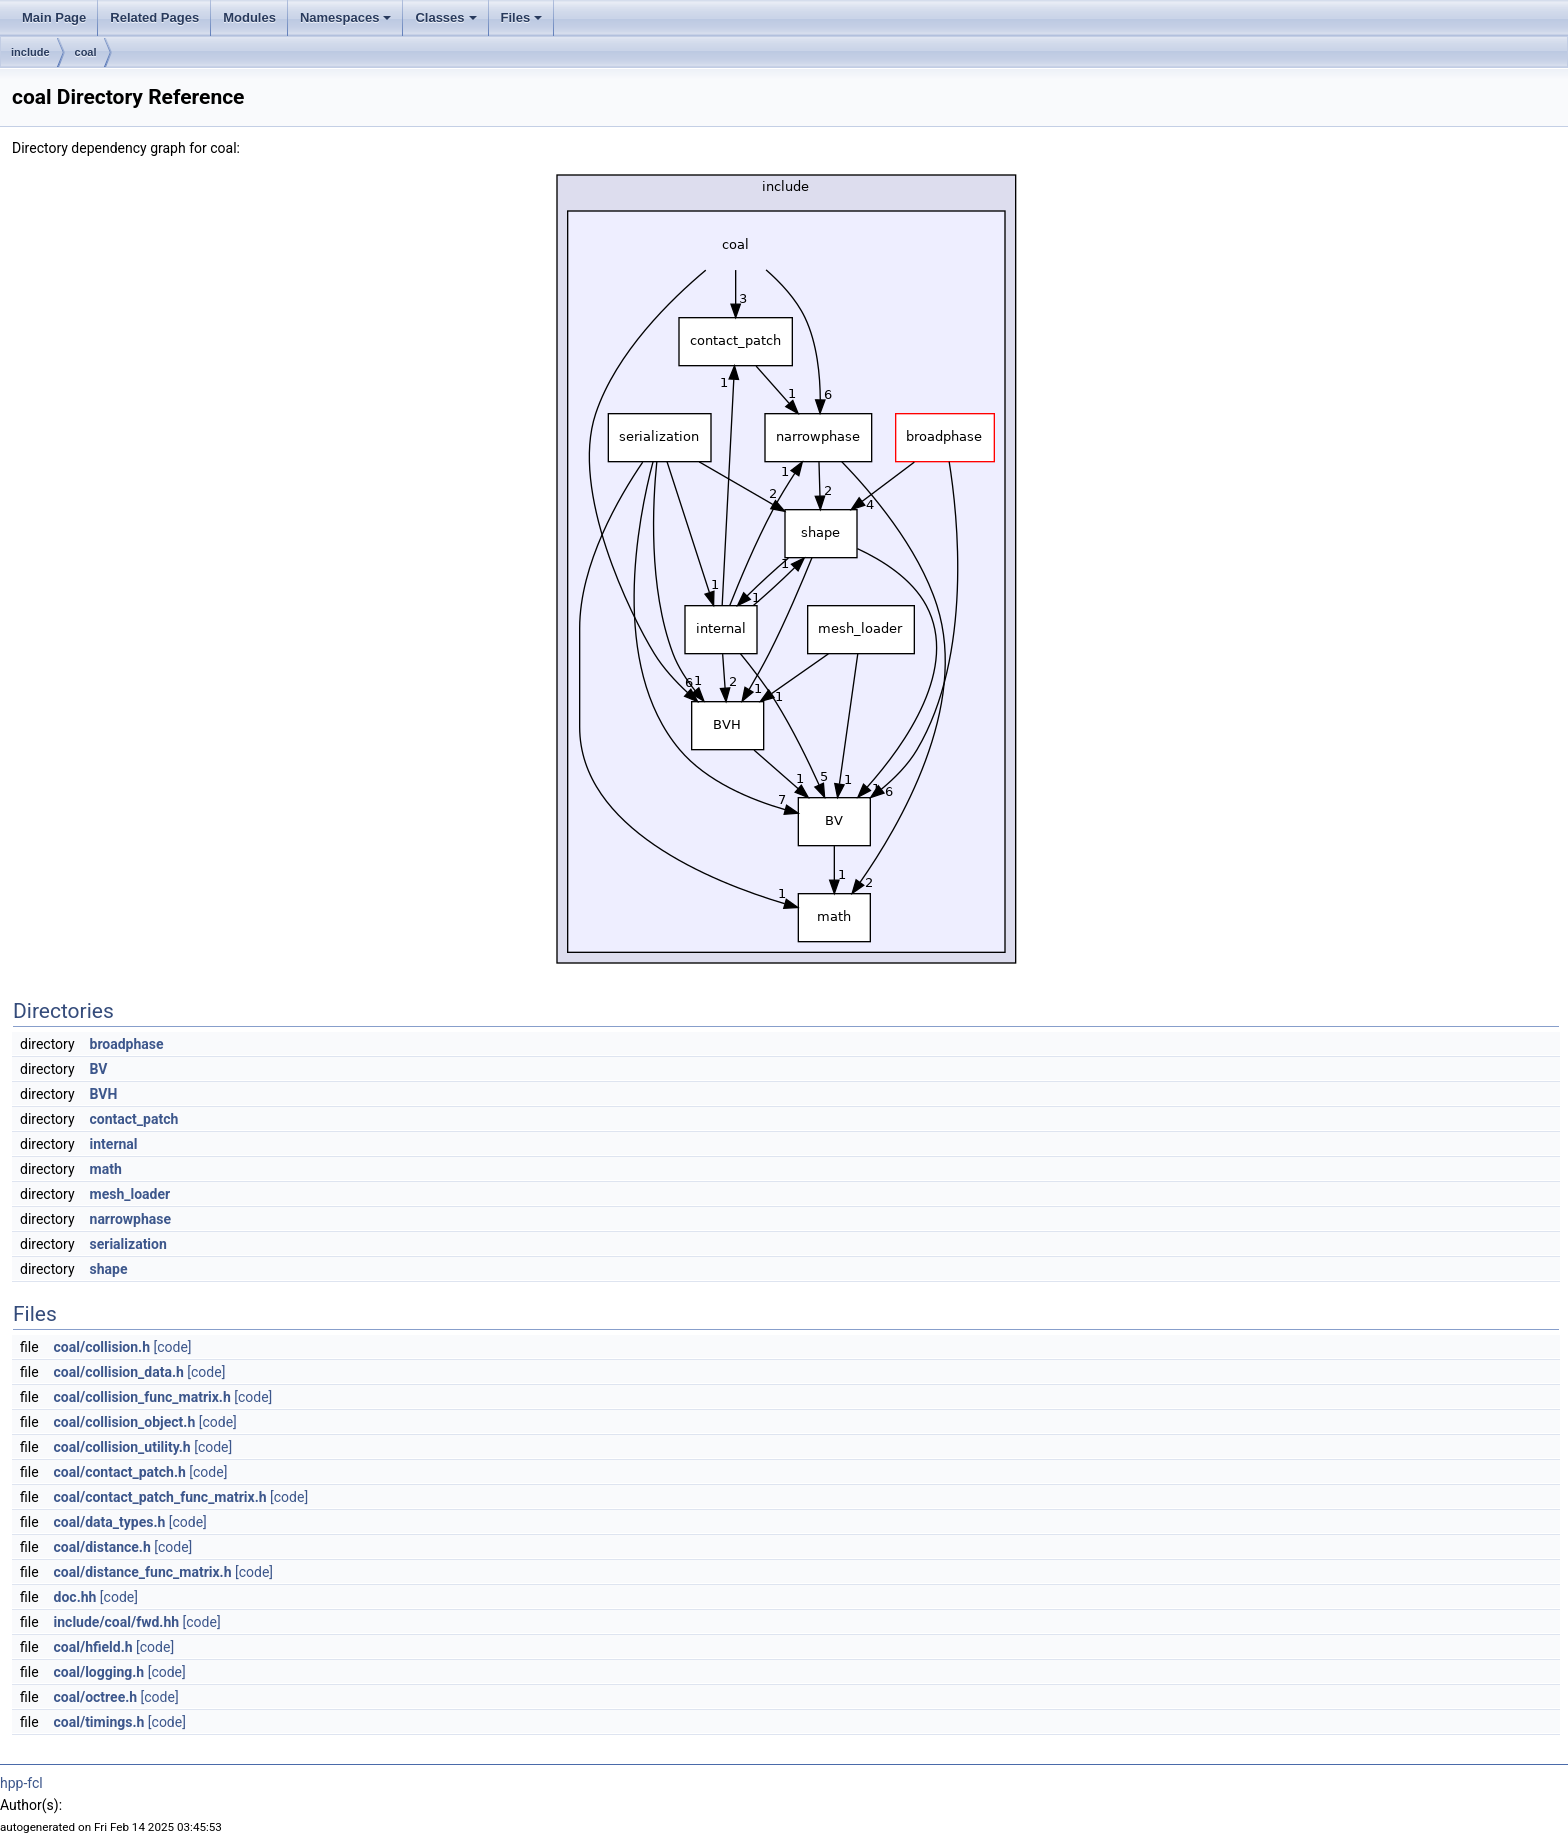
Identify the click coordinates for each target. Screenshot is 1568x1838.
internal (114, 1144)
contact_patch (134, 1119)
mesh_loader (130, 1194)
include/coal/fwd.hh (117, 1622)
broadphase (127, 1044)
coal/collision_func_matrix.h (142, 1397)
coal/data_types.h (110, 1522)
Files (522, 17)
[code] (172, 1347)
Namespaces (346, 17)
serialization (128, 1244)
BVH (104, 1094)
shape (109, 1269)
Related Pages (154, 17)
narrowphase (131, 1219)
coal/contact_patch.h (120, 1472)
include (30, 52)
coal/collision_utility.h (122, 1447)
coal (86, 52)
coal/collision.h (102, 1347)
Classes (445, 17)
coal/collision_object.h (125, 1422)
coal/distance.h (102, 1547)
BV (99, 1069)
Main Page (54, 17)
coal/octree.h (96, 1697)
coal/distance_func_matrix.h (143, 1572)
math (106, 1169)
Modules (249, 17)
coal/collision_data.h (119, 1372)
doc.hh (75, 1597)
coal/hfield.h (93, 1647)
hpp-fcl (21, 1783)
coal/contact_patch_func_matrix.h (160, 1497)
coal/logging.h (99, 1672)
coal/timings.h (99, 1722)
